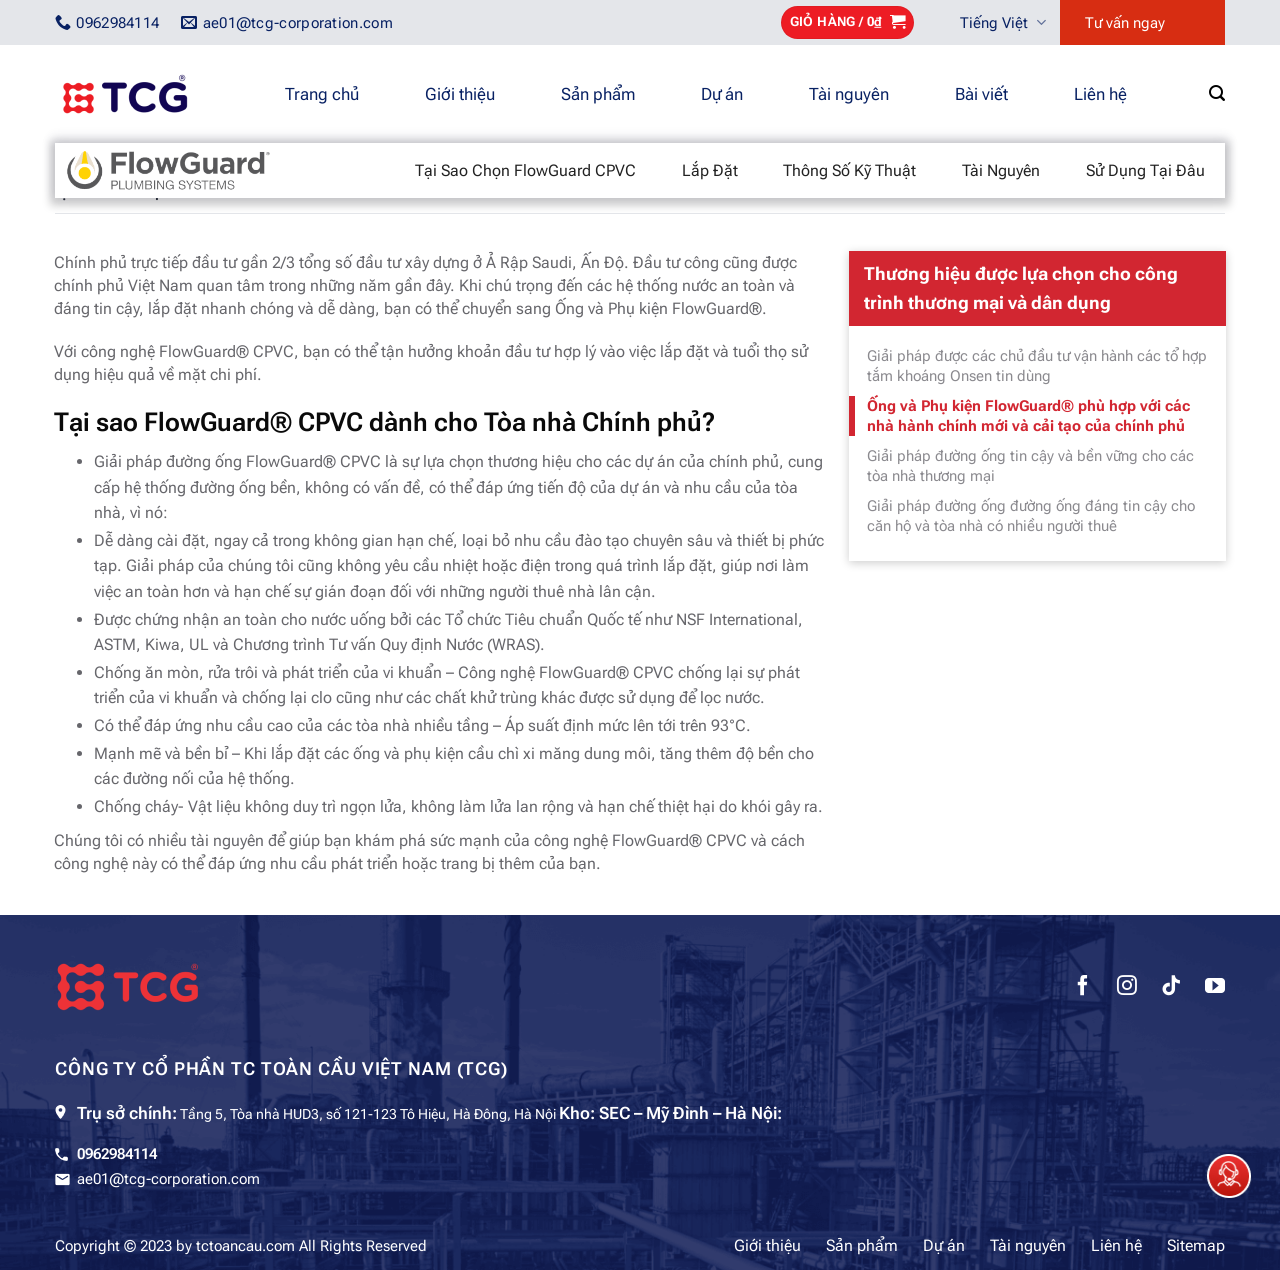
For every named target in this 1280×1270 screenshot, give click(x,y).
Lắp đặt (710, 170)
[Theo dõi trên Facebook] (1083, 988)
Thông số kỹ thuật (849, 170)
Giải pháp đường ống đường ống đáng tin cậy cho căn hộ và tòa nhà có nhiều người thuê (1031, 516)
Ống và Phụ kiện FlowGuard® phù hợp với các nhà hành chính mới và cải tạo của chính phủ (1028, 416)
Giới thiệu (460, 94)
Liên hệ (1100, 94)
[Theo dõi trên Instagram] (1127, 988)
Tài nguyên (849, 94)
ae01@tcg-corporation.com (168, 1179)
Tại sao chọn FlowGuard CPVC (525, 170)
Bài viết (981, 94)
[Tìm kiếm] (1217, 93)
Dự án (722, 94)
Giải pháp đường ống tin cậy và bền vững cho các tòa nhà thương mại (1030, 466)
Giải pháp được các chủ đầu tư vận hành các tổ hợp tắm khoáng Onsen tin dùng (1037, 366)
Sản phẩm (598, 94)
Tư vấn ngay (1125, 23)
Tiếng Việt (1003, 22)
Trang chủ (322, 94)
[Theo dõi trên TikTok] (1171, 988)
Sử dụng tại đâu (1145, 170)
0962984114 (117, 1154)
